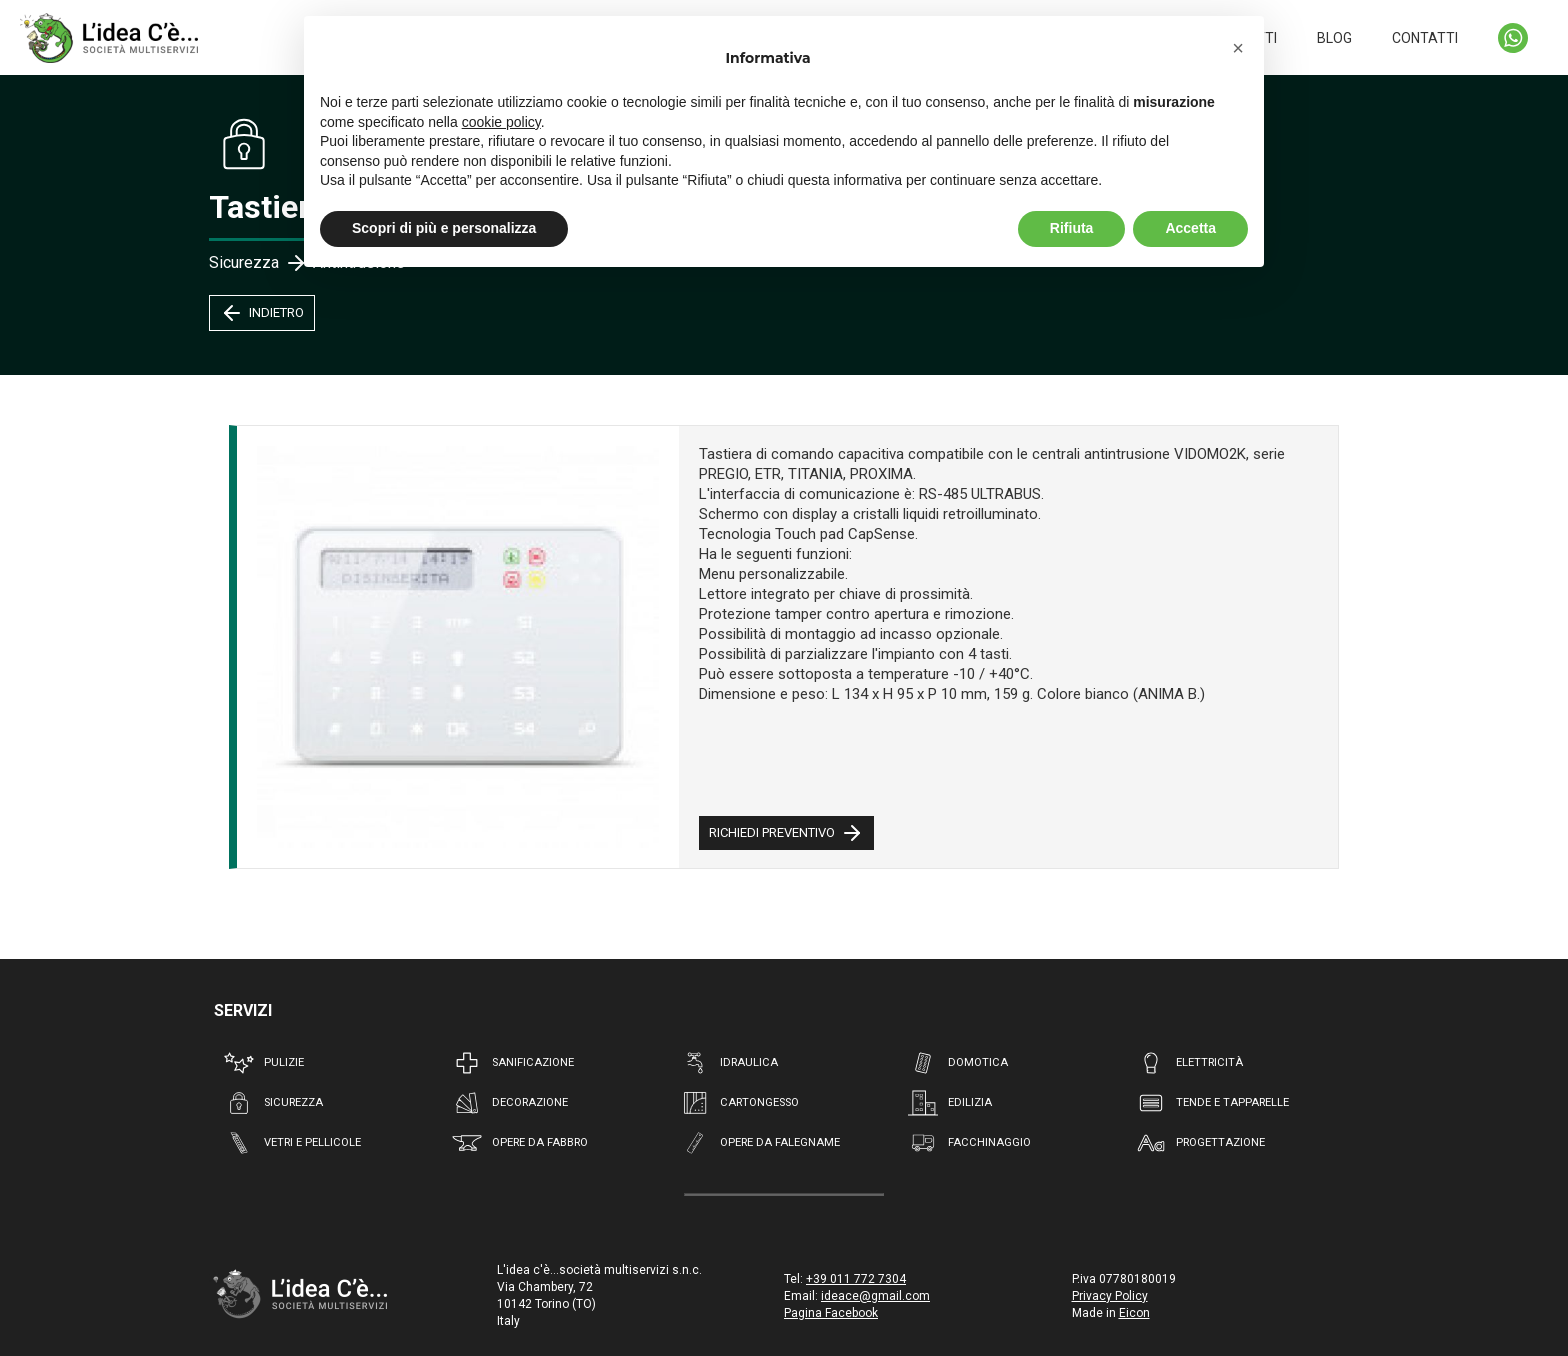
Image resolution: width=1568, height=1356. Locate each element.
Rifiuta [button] (1072, 228)
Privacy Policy (1110, 1296)
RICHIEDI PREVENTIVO (786, 833)
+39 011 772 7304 (856, 1279)
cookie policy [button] (501, 122)
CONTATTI (1425, 38)
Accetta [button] (1190, 228)
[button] (1238, 48)
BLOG (1334, 38)
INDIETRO (262, 313)
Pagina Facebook (831, 1313)
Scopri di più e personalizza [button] (444, 228)
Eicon (1134, 1313)
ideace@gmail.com (875, 1296)
